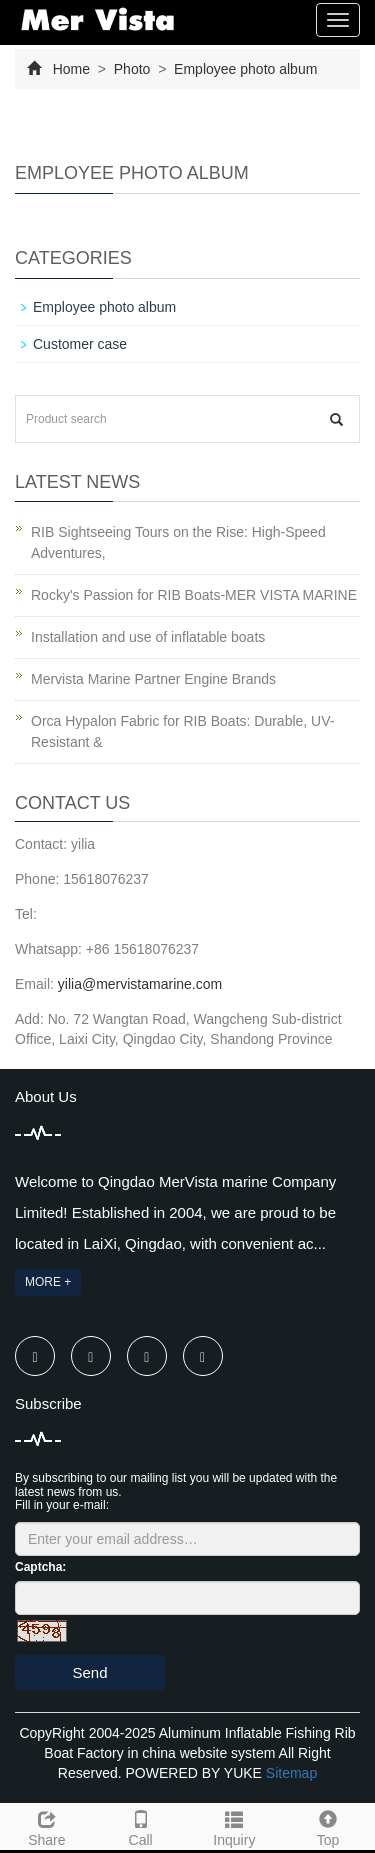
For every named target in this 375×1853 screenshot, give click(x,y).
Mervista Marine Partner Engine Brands (153, 679)
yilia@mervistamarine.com (140, 984)
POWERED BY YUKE (196, 1773)
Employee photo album (243, 69)
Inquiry (235, 1826)
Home (71, 69)
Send (89, 1672)
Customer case (80, 344)
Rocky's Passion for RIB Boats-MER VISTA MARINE (194, 595)
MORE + (48, 1282)
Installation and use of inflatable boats (148, 637)
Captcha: (40, 1567)
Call (141, 1826)
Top (328, 1826)
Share (47, 1826)
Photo (132, 69)
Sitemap (291, 1773)
